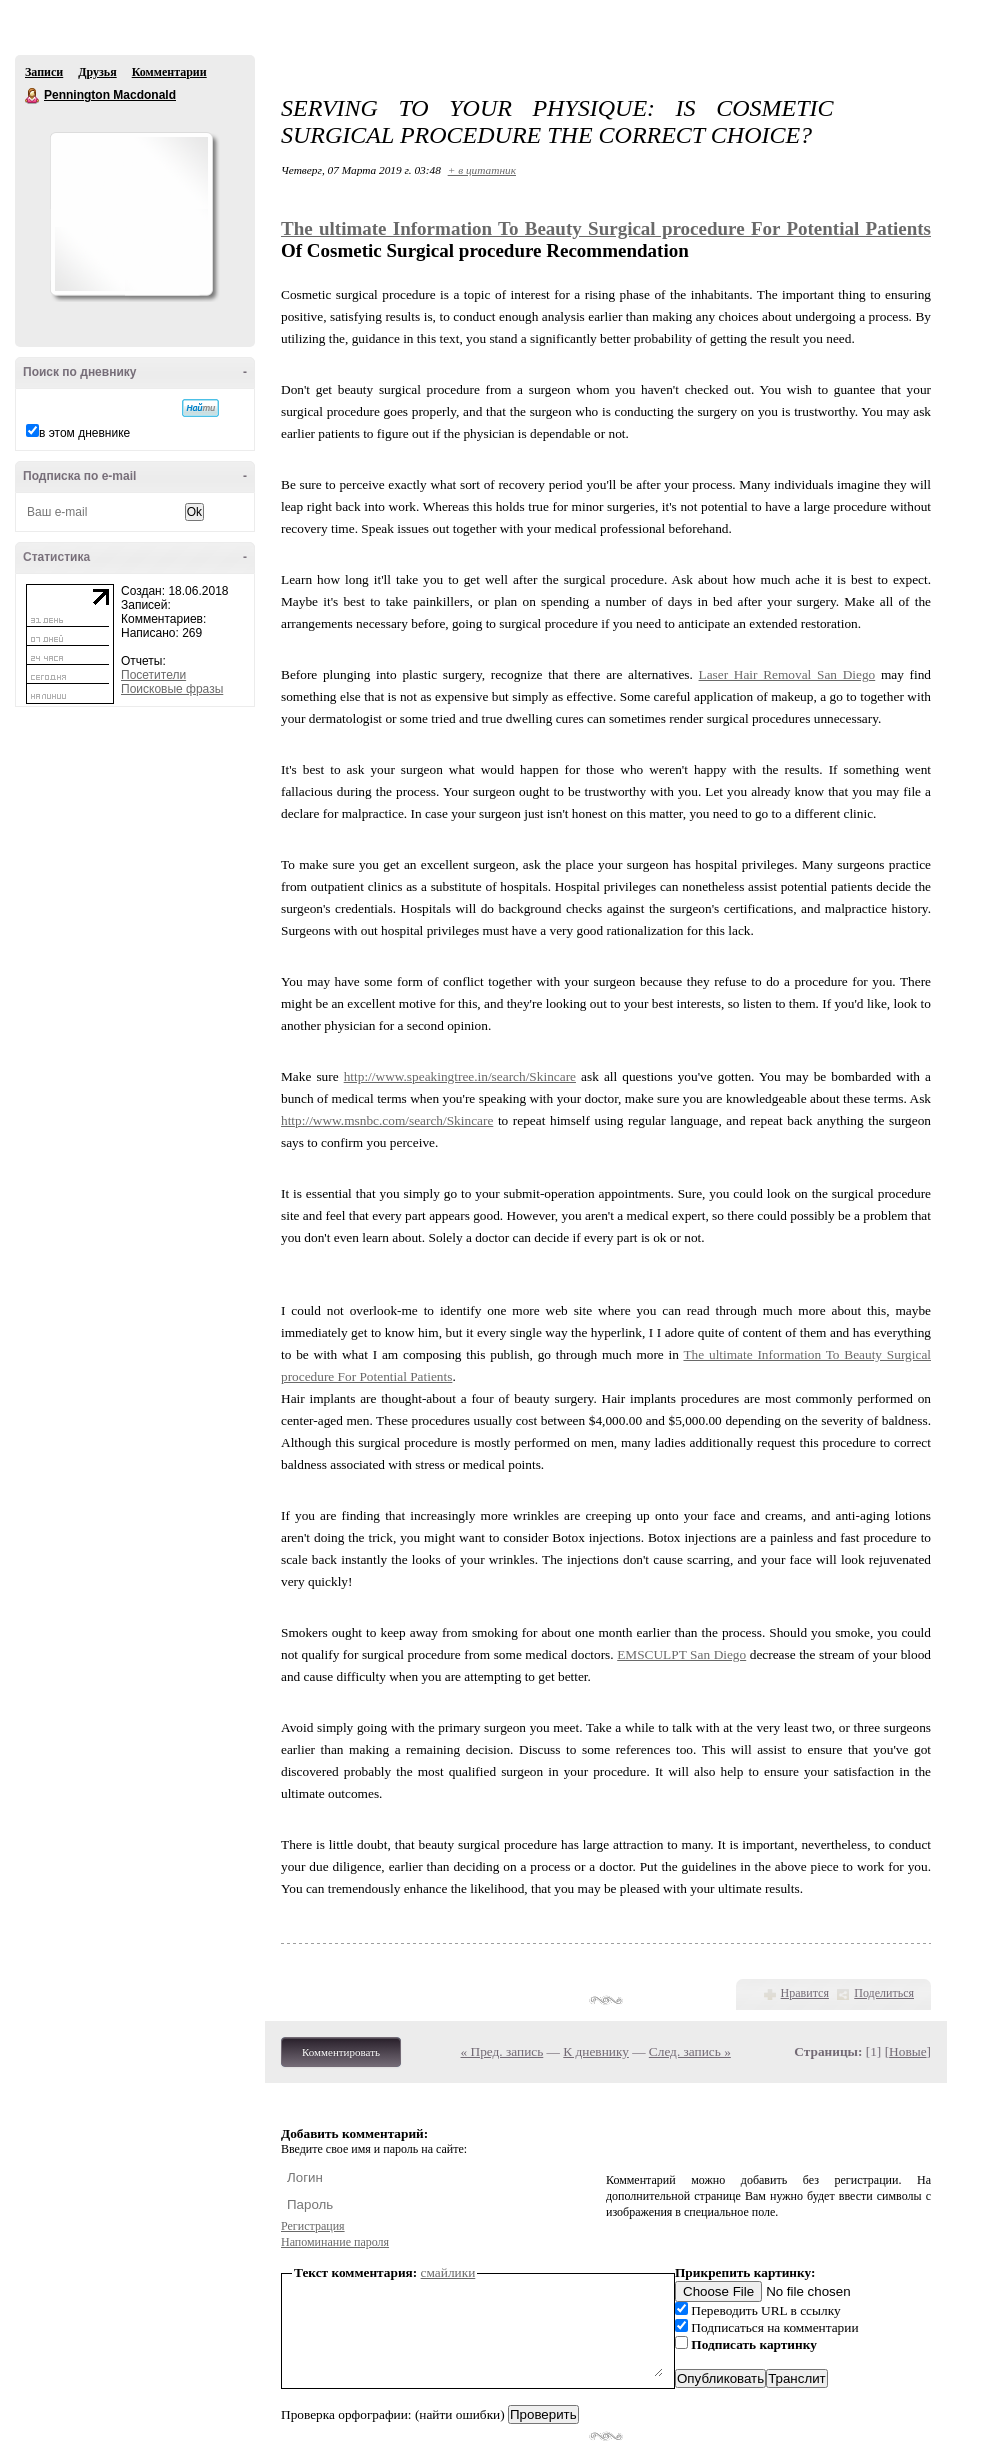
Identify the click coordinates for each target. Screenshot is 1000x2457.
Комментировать (341, 2052)
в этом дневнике (84, 433)
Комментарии (169, 72)
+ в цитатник (482, 170)
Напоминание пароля (335, 2242)
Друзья (97, 72)
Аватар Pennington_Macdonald (131, 214)
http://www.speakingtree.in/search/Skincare (460, 1076)
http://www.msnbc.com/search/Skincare (387, 1120)
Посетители (153, 675)
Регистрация (313, 2226)
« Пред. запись (502, 2051)
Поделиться (884, 1993)
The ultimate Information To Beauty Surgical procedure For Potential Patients (606, 228)
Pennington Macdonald (33, 96)
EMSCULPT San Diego (681, 1654)
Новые (907, 2051)
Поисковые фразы (172, 689)
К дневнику (596, 2051)
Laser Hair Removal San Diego (787, 674)
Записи (44, 72)
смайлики (448, 2272)
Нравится (805, 1993)
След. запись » (690, 2051)
